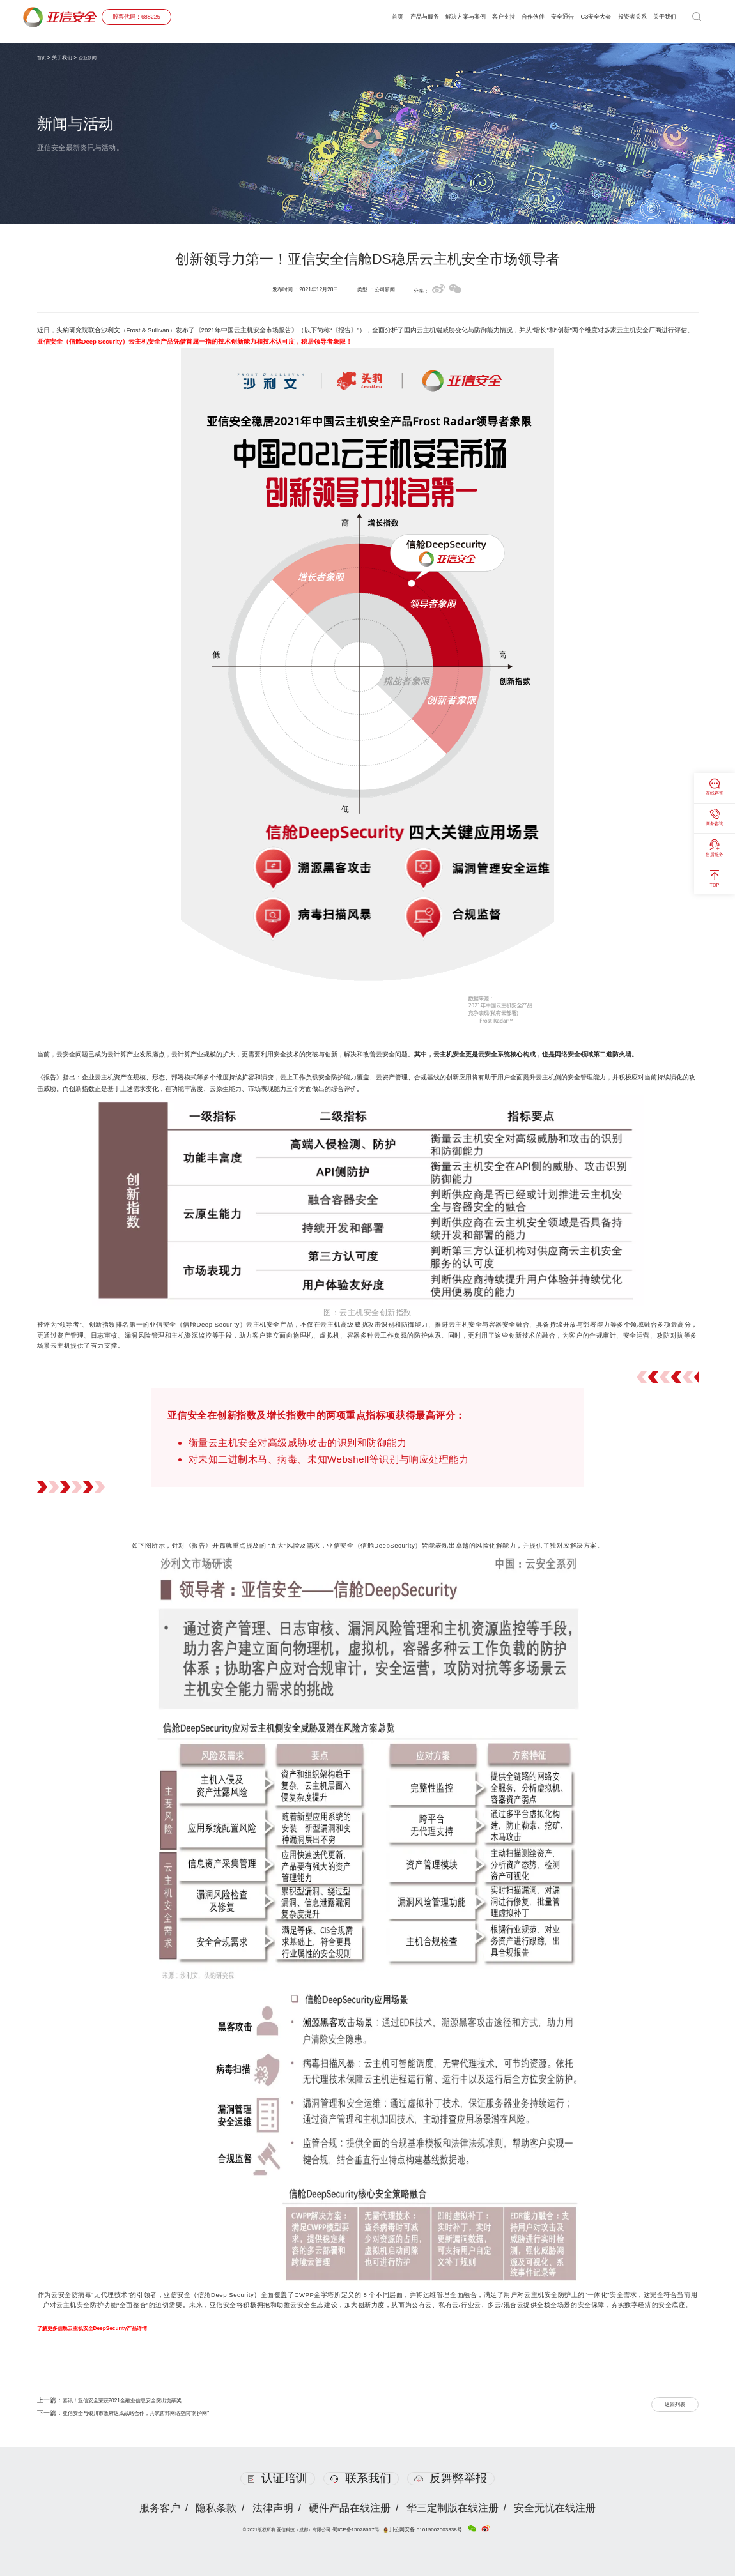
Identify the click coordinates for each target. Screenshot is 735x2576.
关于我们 (662, 16)
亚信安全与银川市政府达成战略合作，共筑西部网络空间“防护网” (154, 2412)
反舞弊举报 (453, 2477)
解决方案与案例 (428, 16)
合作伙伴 (507, 16)
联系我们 (360, 2477)
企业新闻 (90, 57)
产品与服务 (379, 16)
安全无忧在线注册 (559, 2508)
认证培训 (275, 2477)
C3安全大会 (581, 16)
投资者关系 (624, 16)
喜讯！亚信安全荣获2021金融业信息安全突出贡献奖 (136, 2400)
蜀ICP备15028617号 (362, 2529)
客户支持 (473, 16)
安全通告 (542, 16)
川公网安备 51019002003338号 (422, 2529)
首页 (348, 16)
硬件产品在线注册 (350, 2508)
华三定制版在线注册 (454, 2508)
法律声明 (272, 2508)
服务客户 (155, 2508)
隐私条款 (214, 2508)
